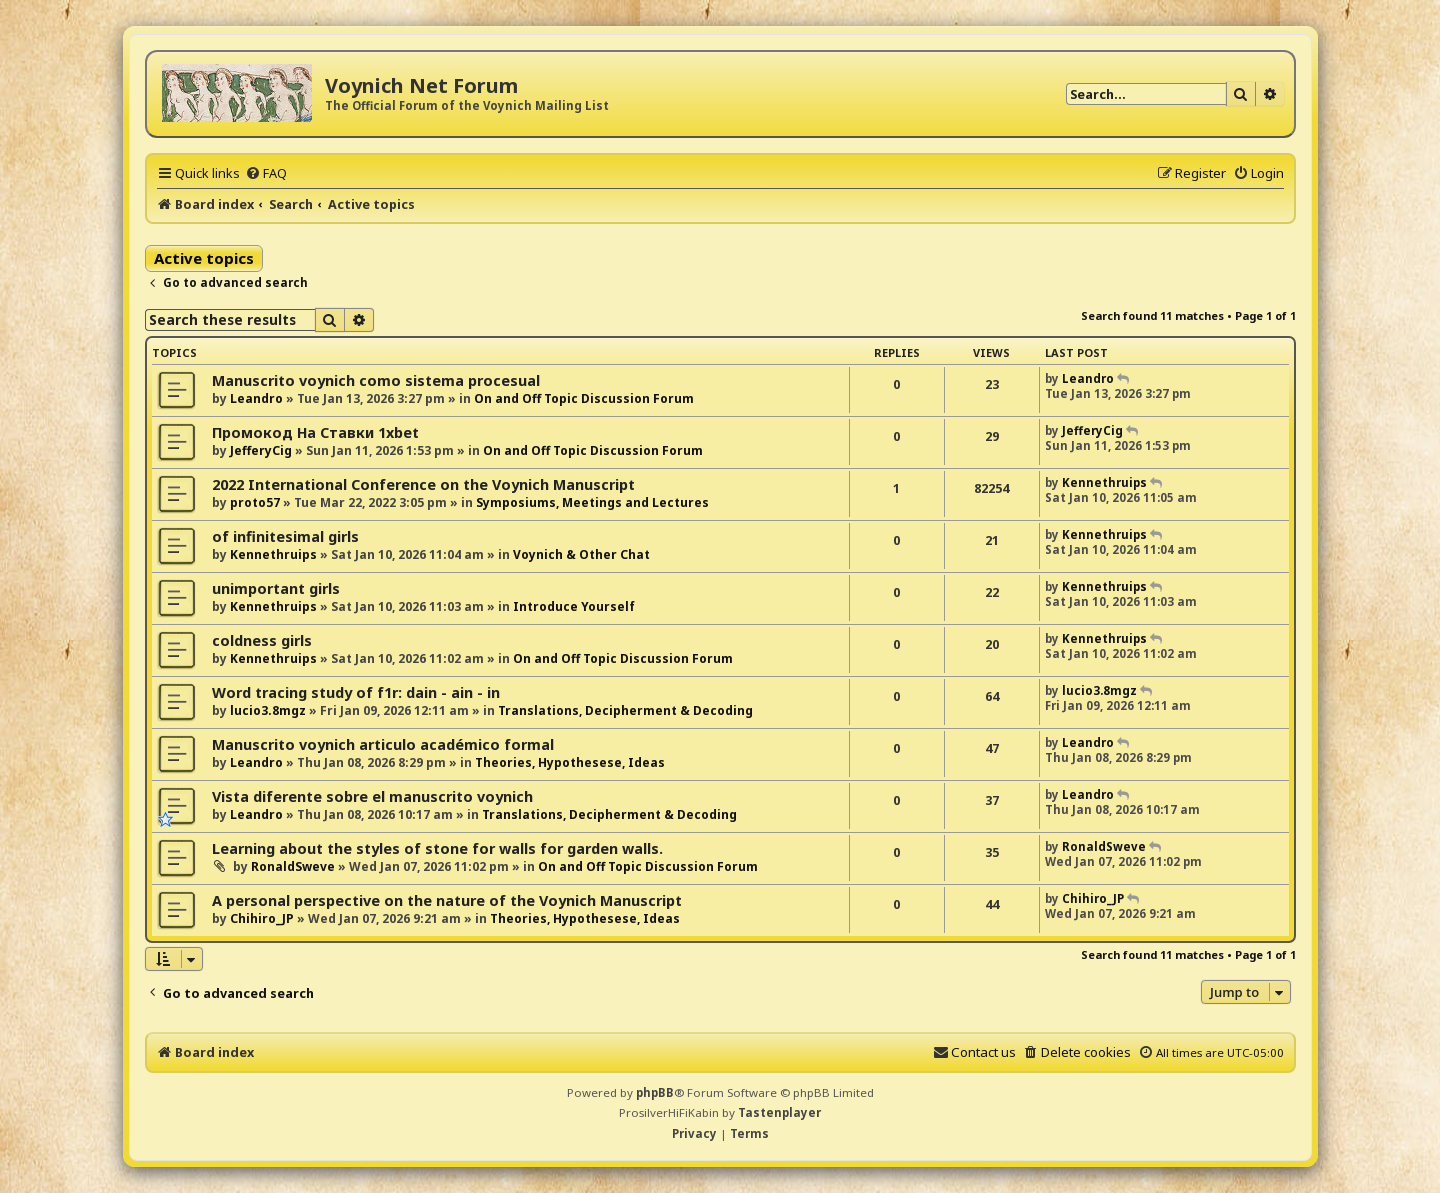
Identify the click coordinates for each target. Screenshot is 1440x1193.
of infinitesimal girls (285, 536)
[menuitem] (266, 173)
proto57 (255, 502)
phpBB (655, 1092)
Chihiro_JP (262, 918)
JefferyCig (261, 450)
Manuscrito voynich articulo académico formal (383, 744)
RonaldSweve (293, 866)
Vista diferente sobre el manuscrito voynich (372, 796)
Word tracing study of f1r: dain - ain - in (356, 692)
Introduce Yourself (574, 606)
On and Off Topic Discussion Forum (584, 398)
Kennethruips (1104, 482)
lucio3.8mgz (268, 710)
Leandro (256, 398)
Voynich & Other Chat (581, 554)
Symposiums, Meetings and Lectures (592, 502)
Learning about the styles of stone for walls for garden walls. (437, 848)
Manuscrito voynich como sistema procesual (376, 380)
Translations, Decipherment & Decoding (625, 710)
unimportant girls (276, 588)
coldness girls (262, 640)
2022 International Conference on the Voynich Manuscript (423, 484)
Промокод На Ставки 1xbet (315, 432)
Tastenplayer (779, 1112)
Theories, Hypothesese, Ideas (570, 762)
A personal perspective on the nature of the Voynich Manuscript (447, 900)
